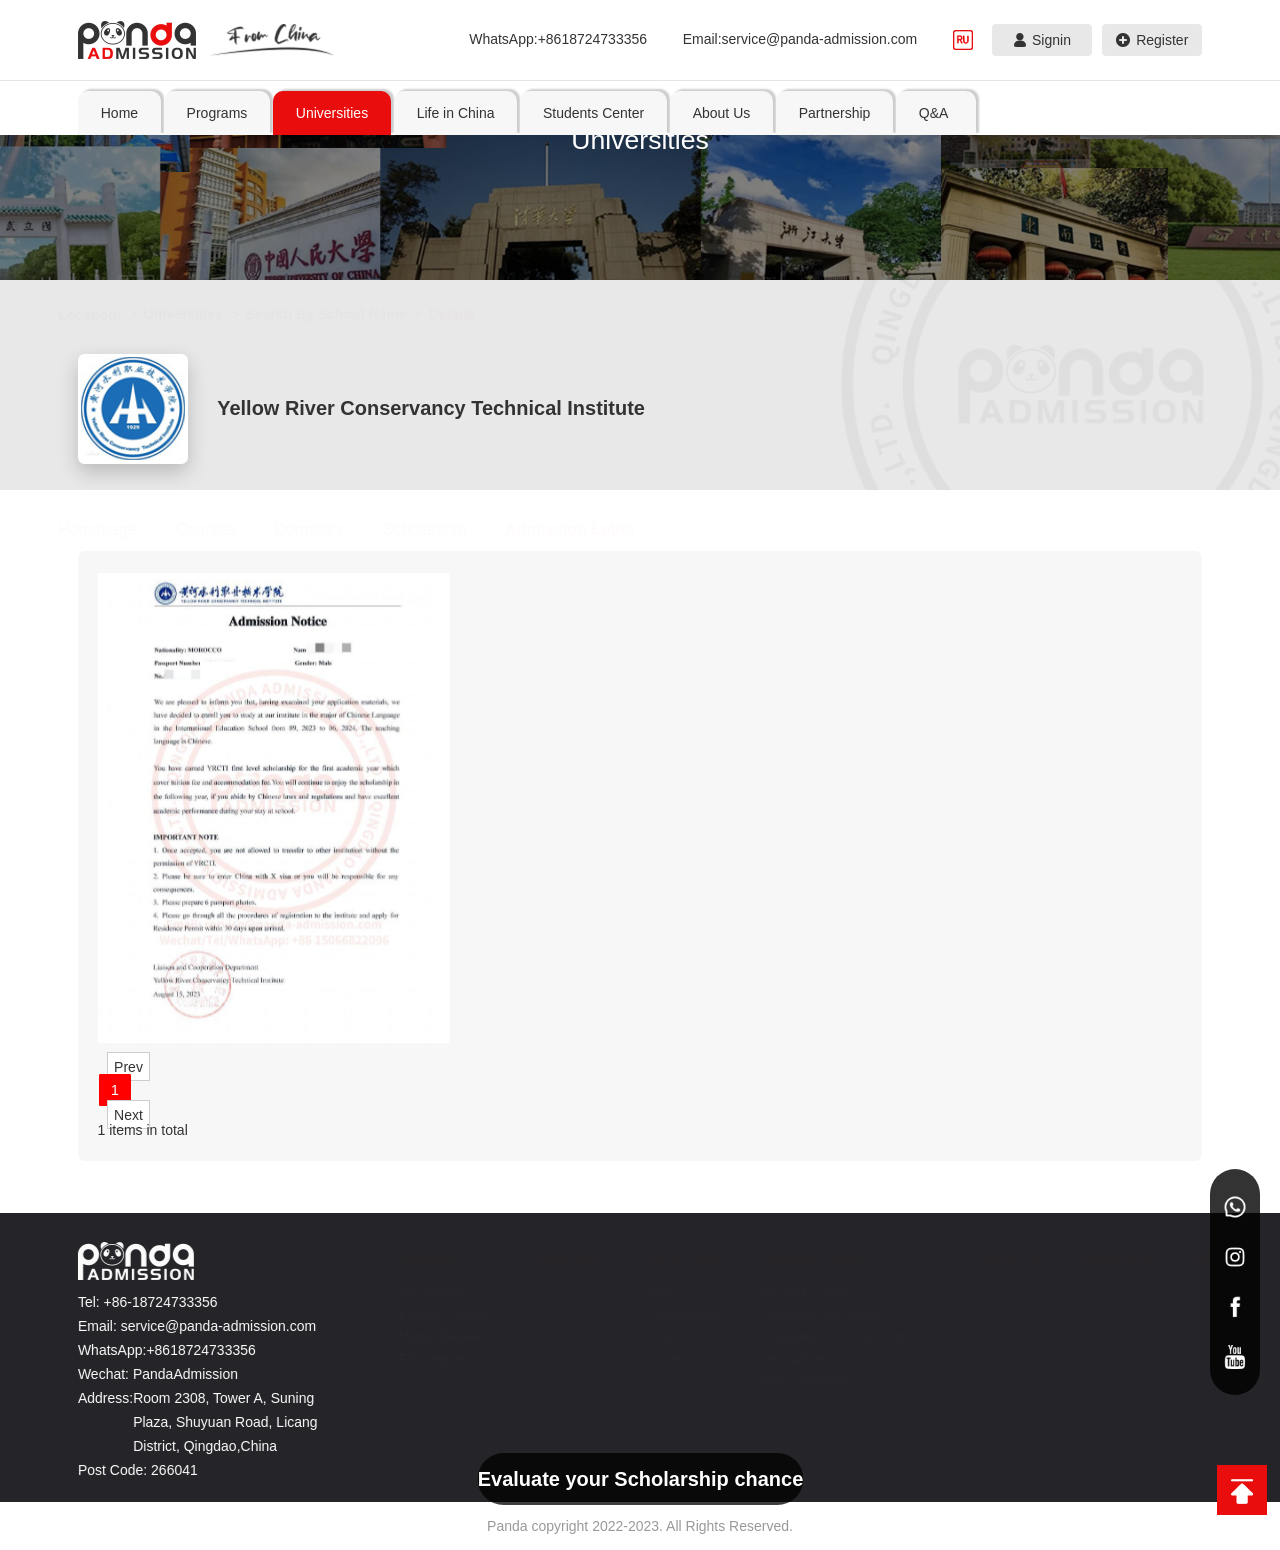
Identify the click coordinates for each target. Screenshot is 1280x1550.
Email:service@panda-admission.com (800, 39)
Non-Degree (419, 1293)
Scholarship (444, 529)
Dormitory (328, 529)
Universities (202, 314)
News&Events (787, 1359)
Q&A (1195, 1258)
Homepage (117, 529)
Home (119, 113)
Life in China (670, 1258)
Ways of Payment (797, 1381)
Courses (225, 529)
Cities (646, 1293)
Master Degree (426, 1337)
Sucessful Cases (794, 1293)
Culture (650, 1359)
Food (644, 1337)
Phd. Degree (420, 1359)
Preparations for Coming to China (839, 1337)
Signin (1042, 40)
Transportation (669, 1315)
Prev (128, 1066)
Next (128, 1114)
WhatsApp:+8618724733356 (558, 39)
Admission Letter (590, 529)
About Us (998, 1258)
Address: (97, 1398)
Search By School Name (345, 314)
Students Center (800, 1258)
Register (1152, 40)
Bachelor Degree (432, 1315)
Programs (417, 1258)
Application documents (810, 1315)
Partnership (1104, 1258)
